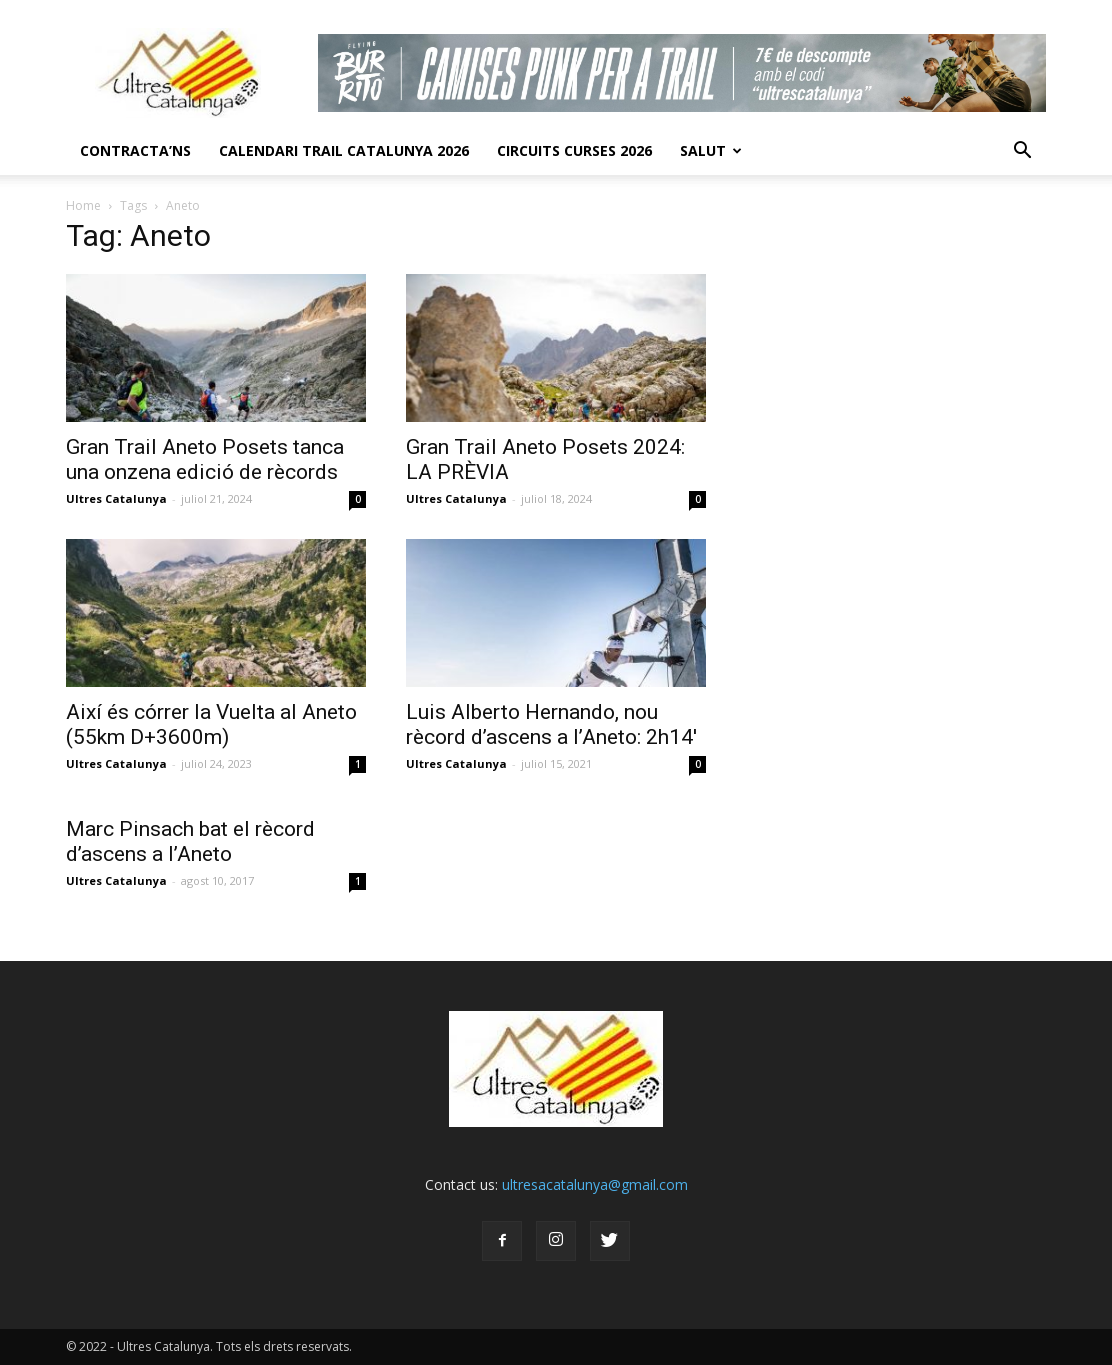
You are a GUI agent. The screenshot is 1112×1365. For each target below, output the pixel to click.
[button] (1022, 151)
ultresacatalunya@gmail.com (595, 1184)
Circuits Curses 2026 (574, 150)
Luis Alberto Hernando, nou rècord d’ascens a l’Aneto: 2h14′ (551, 724)
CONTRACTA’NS (135, 150)
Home (83, 205)
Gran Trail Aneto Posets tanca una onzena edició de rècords (205, 459)
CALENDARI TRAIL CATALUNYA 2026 (344, 150)
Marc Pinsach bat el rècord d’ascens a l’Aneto (190, 841)
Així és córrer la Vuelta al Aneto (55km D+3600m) (211, 724)
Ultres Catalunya (116, 498)
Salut (711, 150)
